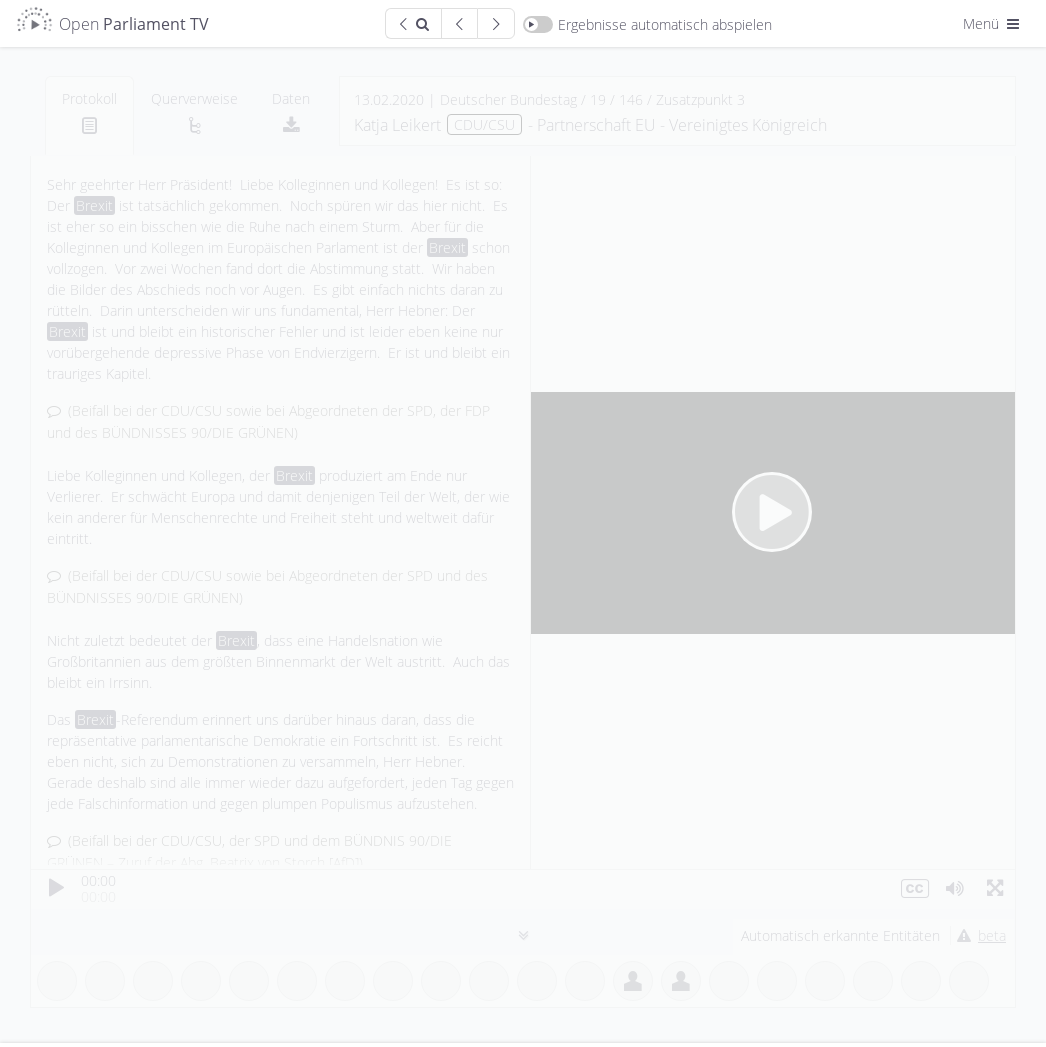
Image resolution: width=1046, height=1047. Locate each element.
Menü (993, 23)
